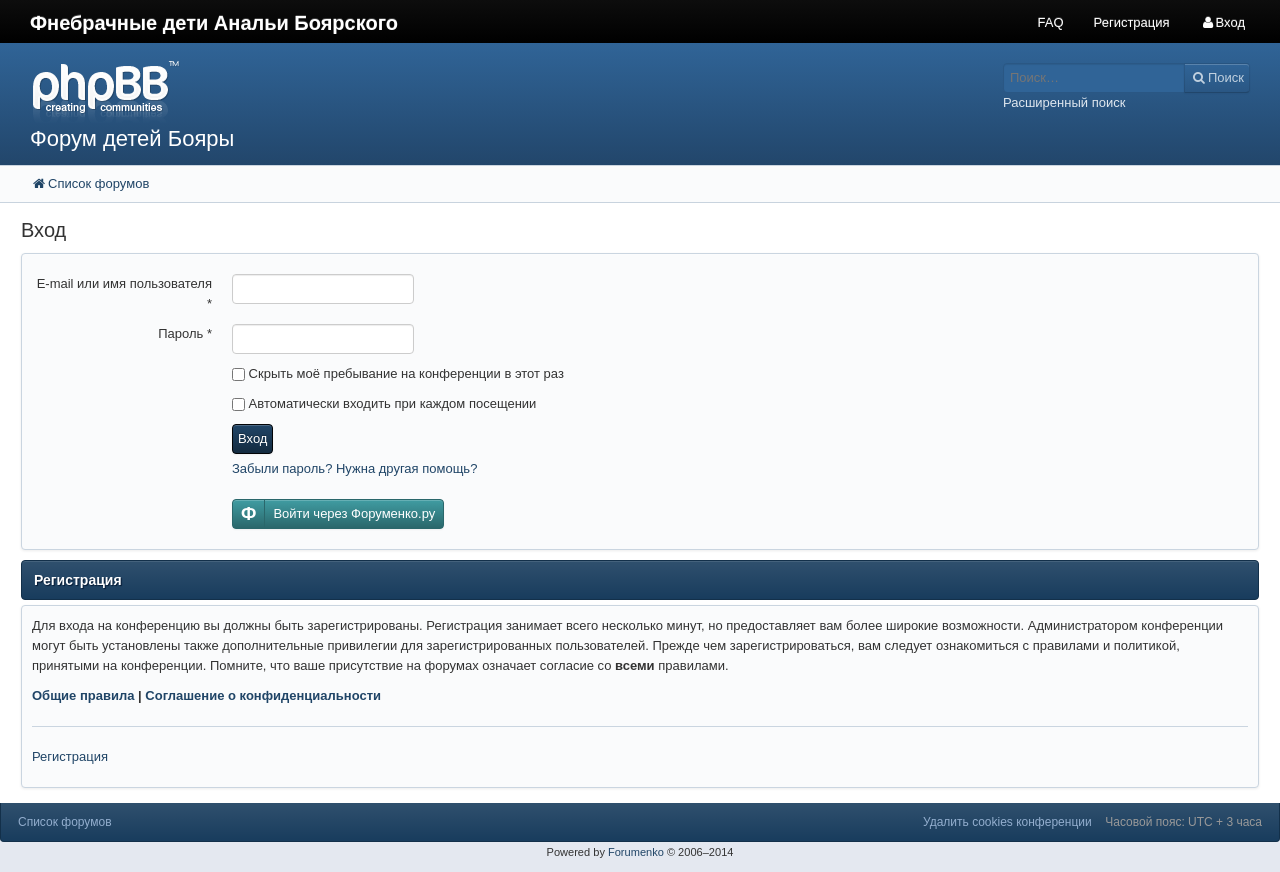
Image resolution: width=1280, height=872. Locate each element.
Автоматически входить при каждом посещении (384, 403)
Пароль (185, 333)
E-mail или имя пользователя (124, 293)
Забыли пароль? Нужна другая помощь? (354, 468)
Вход (252, 438)
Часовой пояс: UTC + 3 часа (1183, 822)
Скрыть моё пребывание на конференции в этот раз (398, 373)
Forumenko (636, 852)
